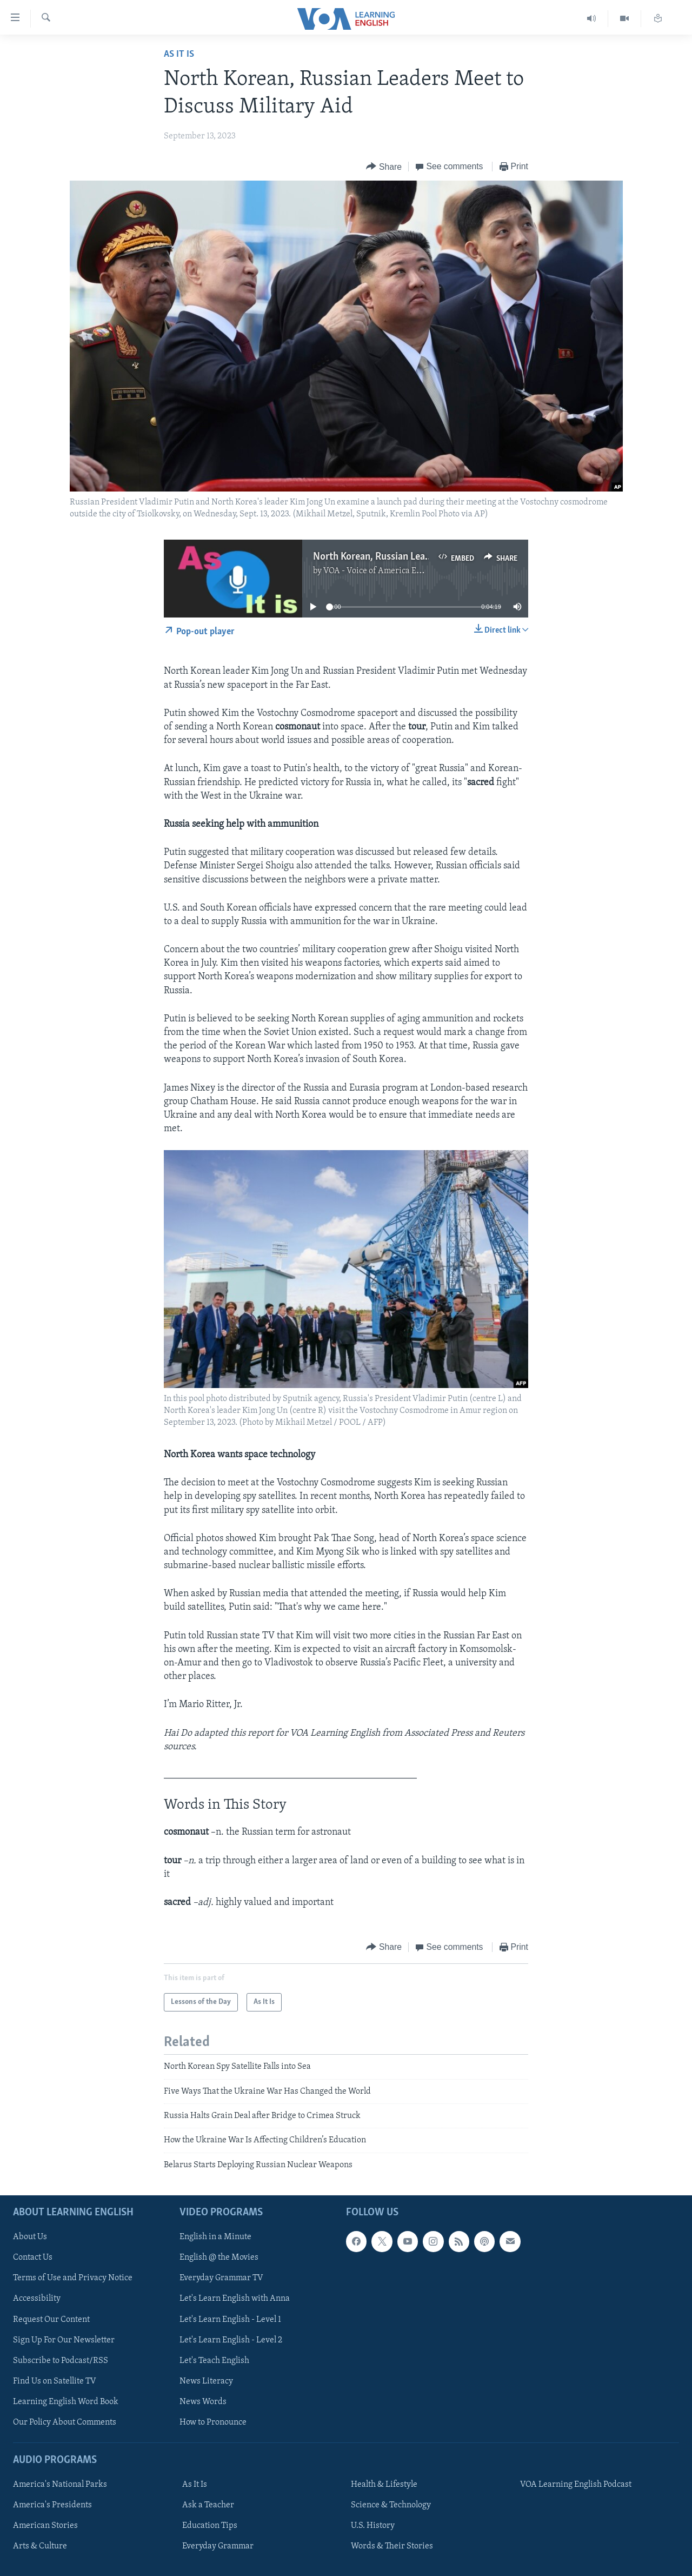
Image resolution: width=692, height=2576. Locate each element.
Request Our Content (51, 2319)
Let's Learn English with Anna (234, 2299)
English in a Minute (215, 2237)
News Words (203, 2402)
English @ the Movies (218, 2258)
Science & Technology (391, 2505)
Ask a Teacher (208, 2505)
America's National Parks (60, 2484)
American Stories (45, 2525)
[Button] (384, 167)
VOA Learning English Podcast (575, 2484)
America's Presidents (52, 2505)
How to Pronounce (213, 2422)
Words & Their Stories (392, 2546)
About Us (30, 2237)
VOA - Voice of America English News (392, 571)
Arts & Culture (40, 2546)
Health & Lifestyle (384, 2484)
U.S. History (373, 2525)
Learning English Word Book (65, 2402)
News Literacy (206, 2381)
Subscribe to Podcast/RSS (60, 2360)
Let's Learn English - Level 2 (230, 2340)
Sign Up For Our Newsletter (64, 2340)
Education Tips (209, 2525)
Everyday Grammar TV (221, 2278)
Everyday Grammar (218, 2546)
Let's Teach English (214, 2360)
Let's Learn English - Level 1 (230, 2319)
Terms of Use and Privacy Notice (72, 2278)
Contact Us (32, 2258)
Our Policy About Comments (64, 2422)
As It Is (179, 54)
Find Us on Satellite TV (54, 2381)
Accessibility (37, 2299)
